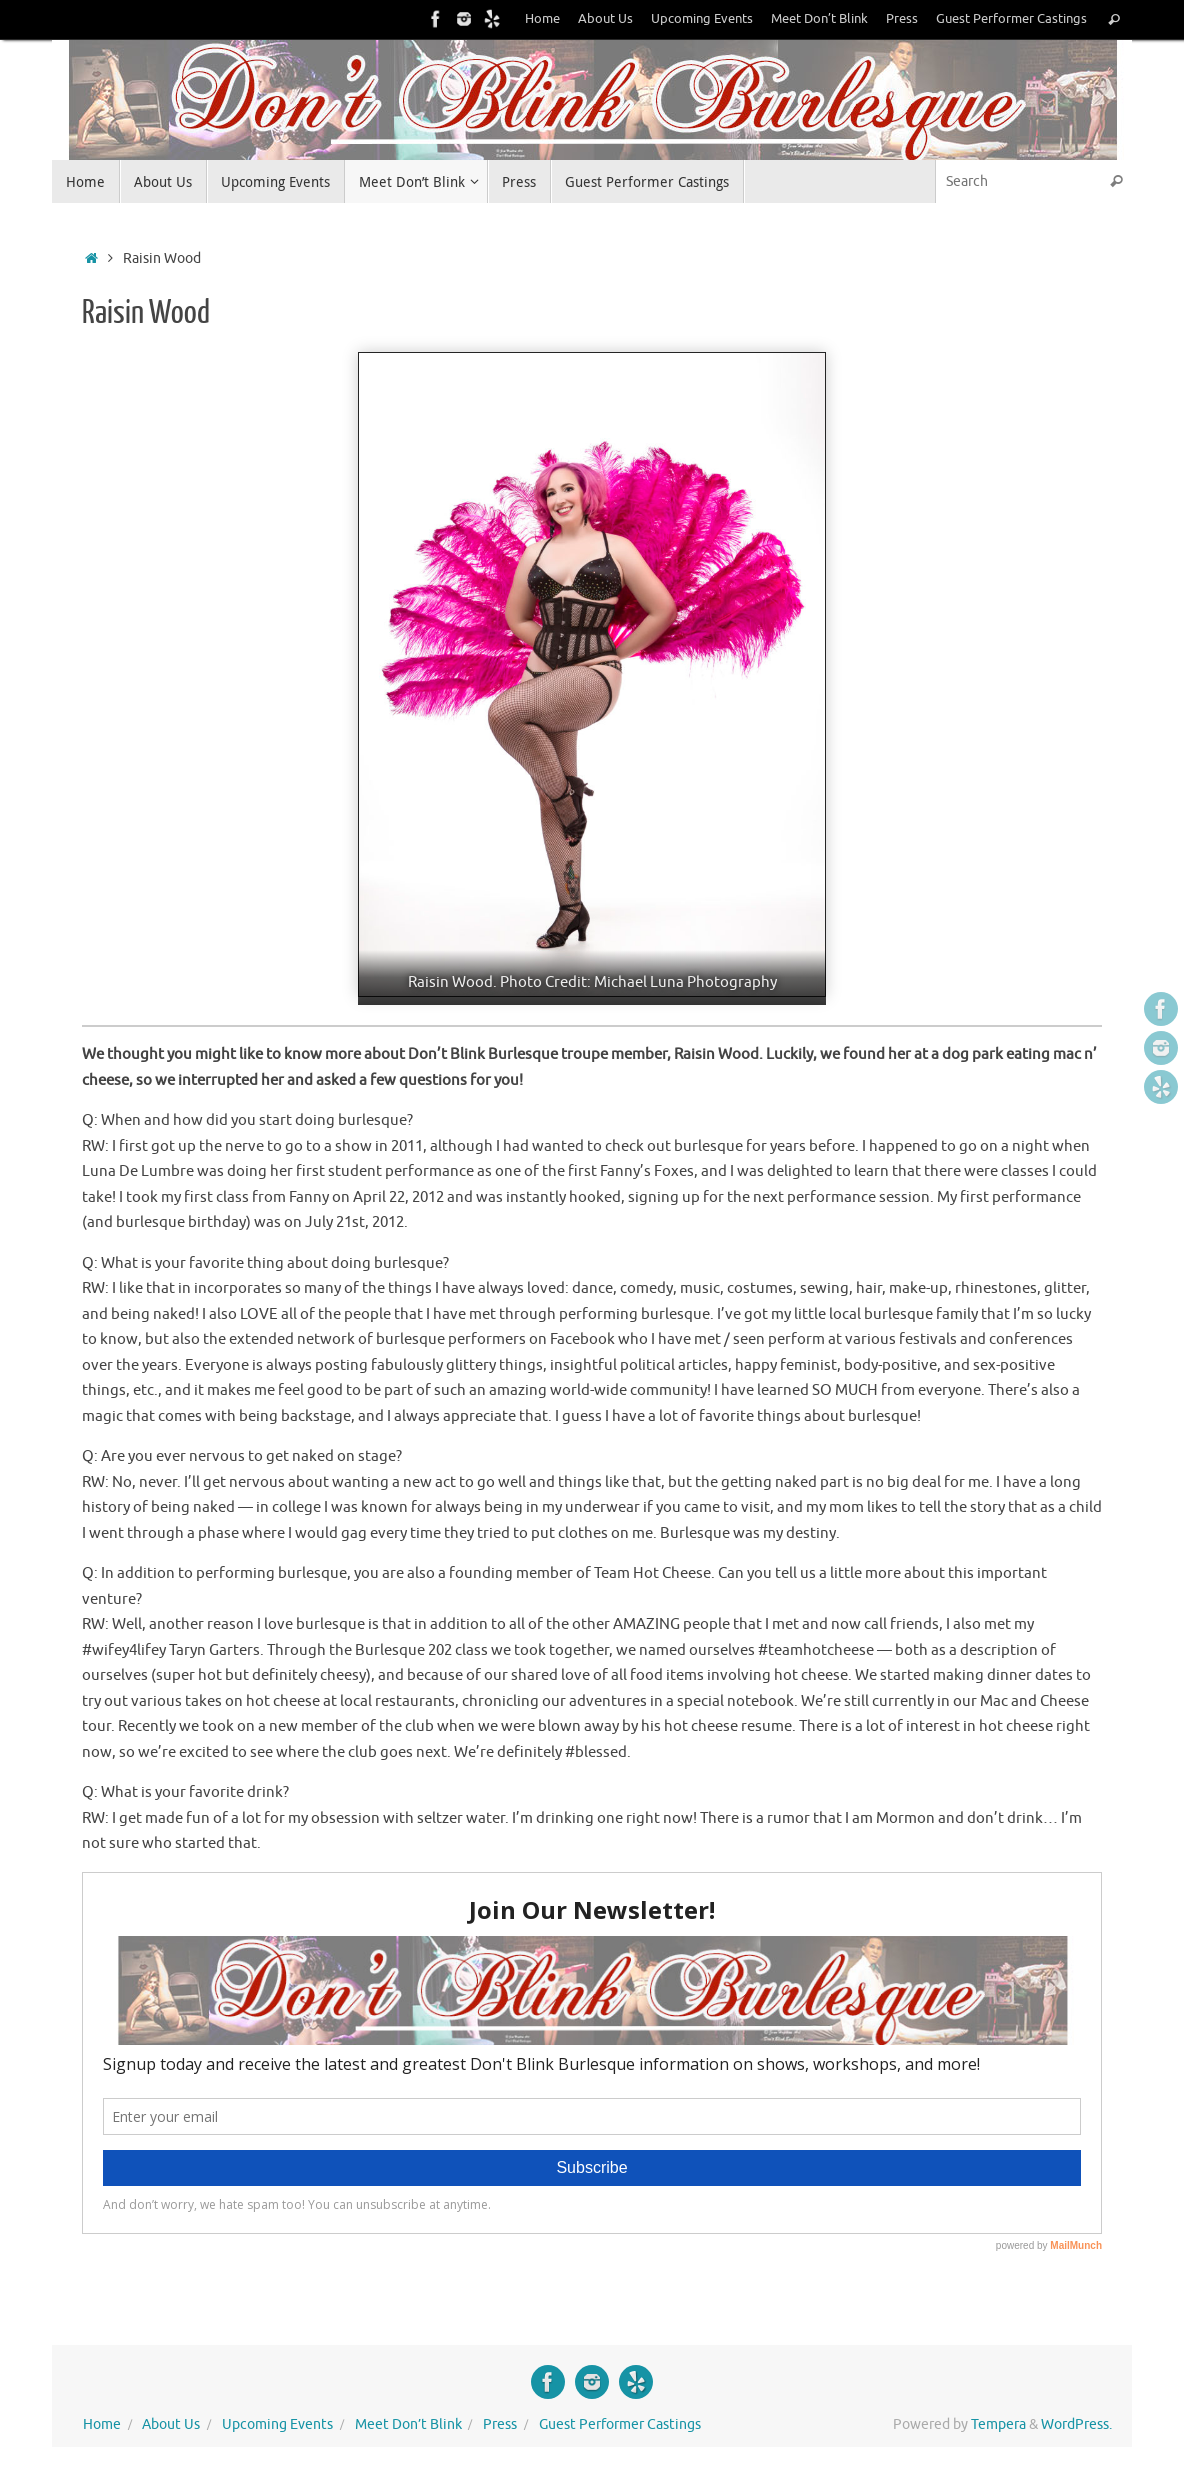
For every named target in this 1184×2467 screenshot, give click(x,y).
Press (902, 19)
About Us (605, 19)
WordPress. (1076, 2424)
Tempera (998, 2424)
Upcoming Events (702, 19)
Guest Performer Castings (1011, 19)
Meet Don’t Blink (819, 19)
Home (542, 19)
